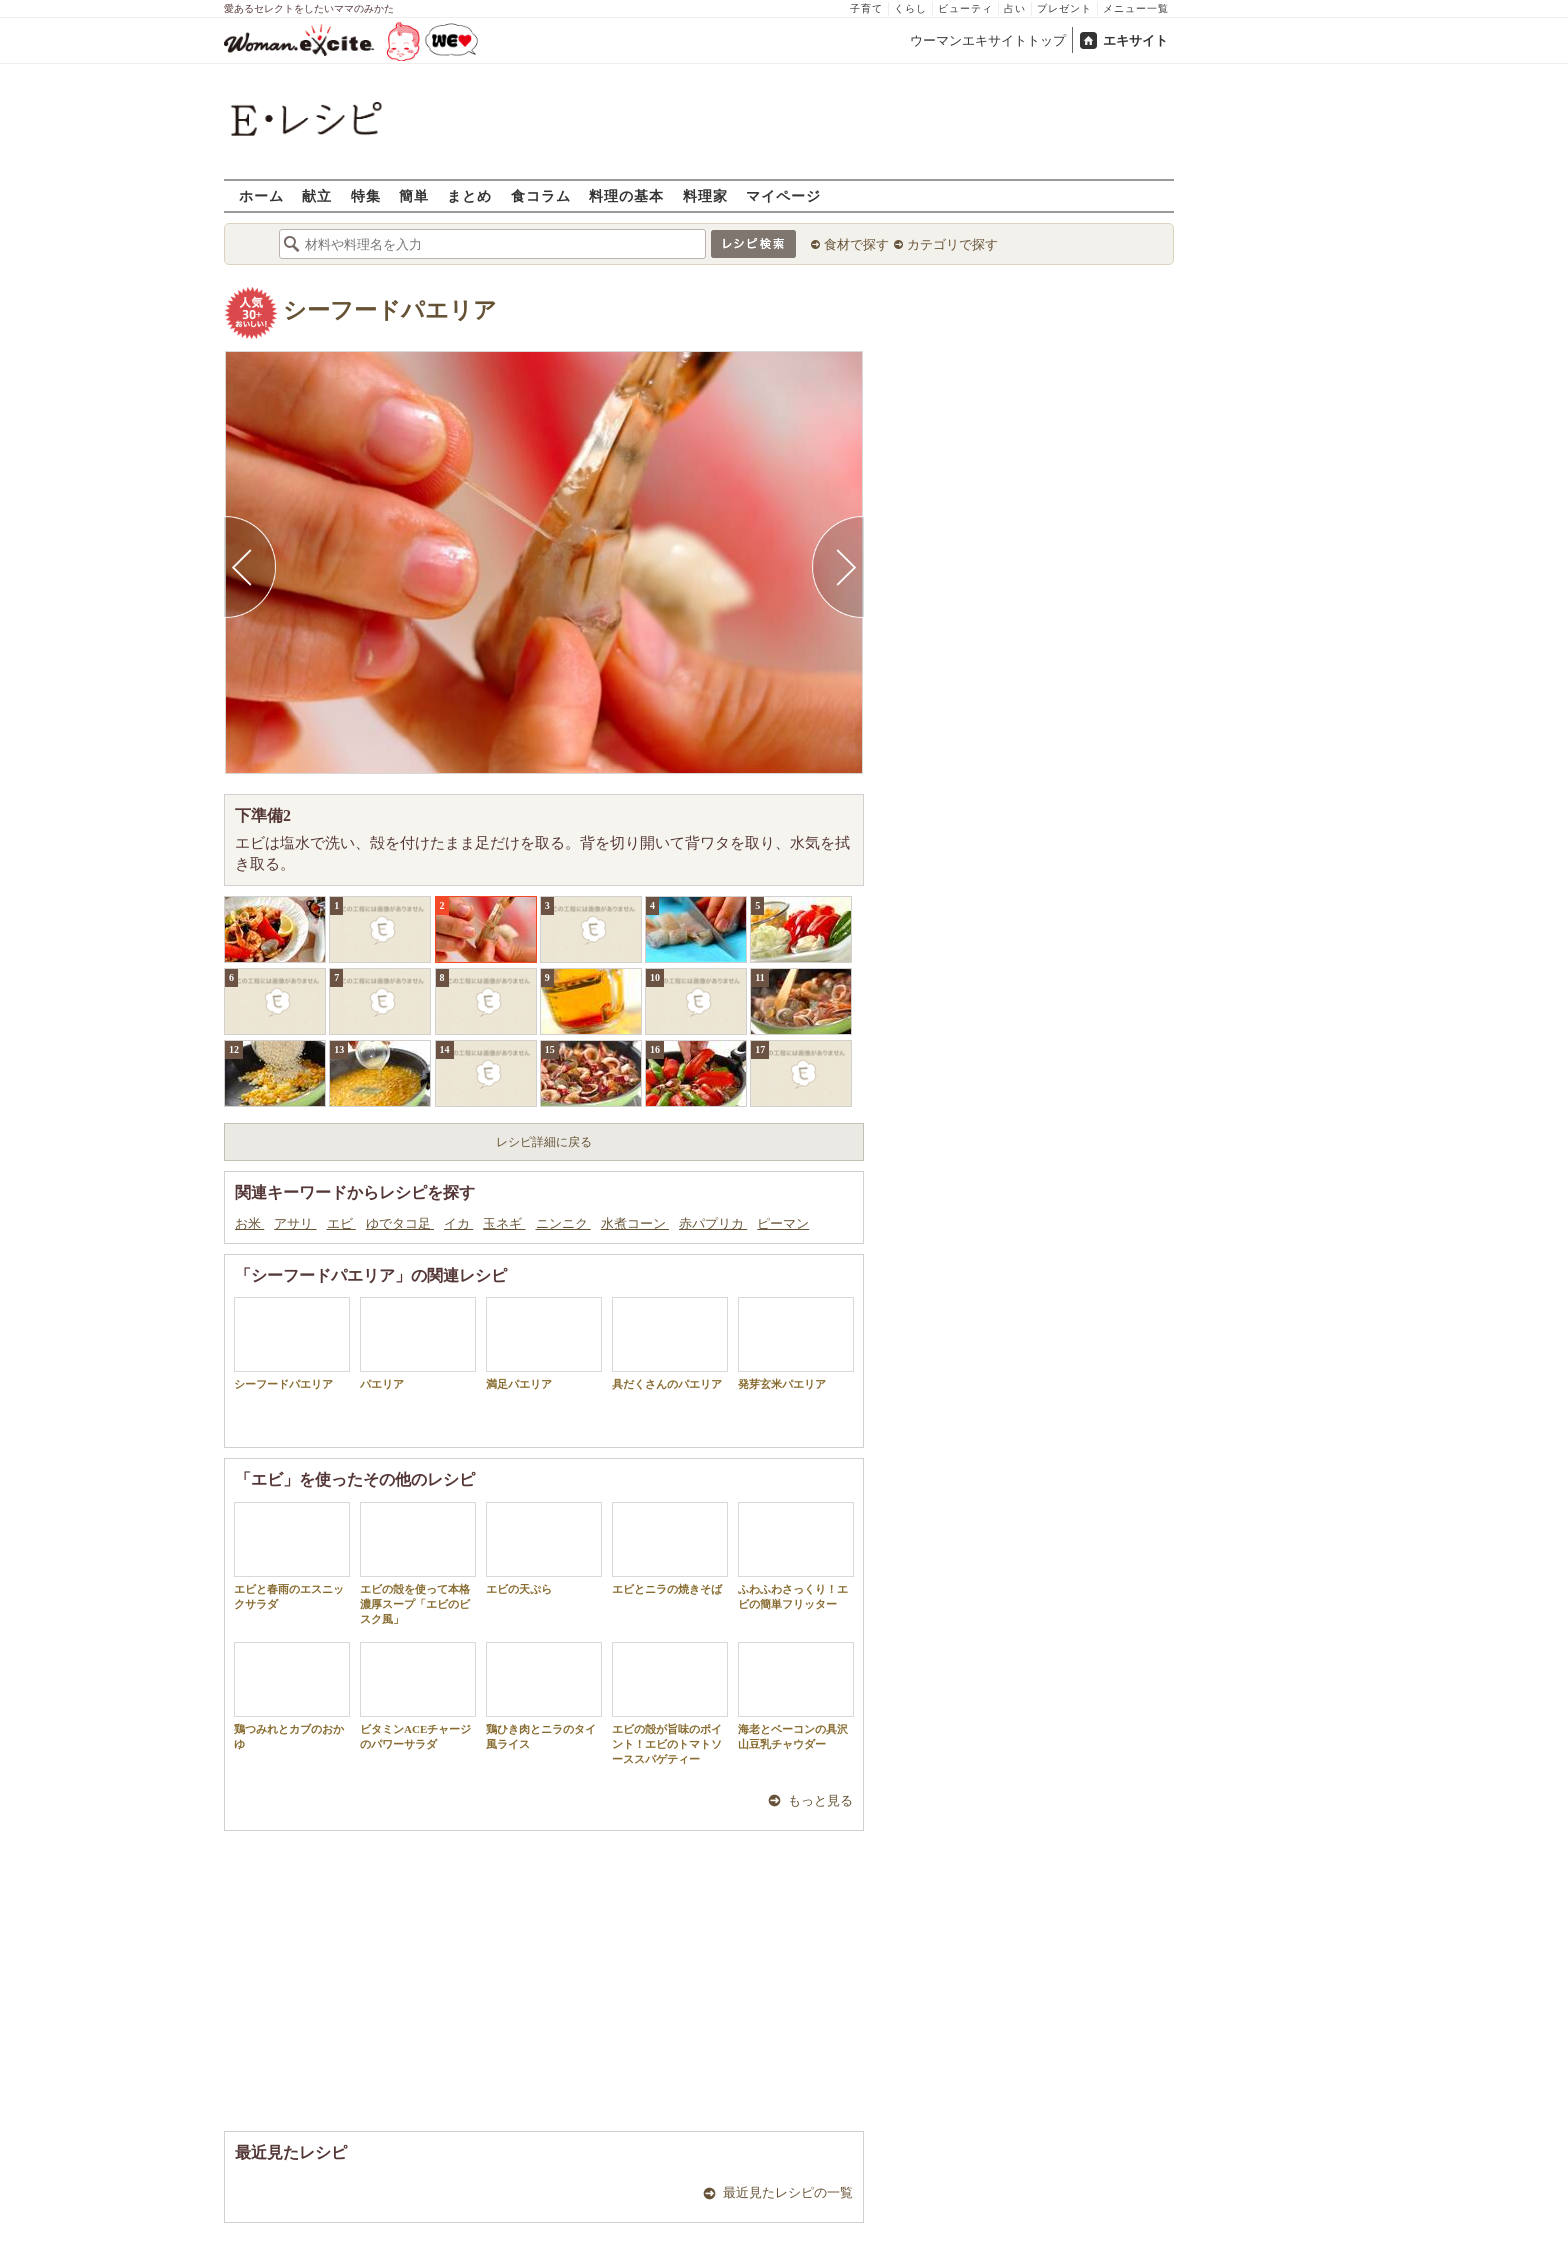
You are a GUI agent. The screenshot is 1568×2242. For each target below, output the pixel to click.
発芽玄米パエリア (796, 1343)
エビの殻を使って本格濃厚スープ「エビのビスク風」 (418, 1564)
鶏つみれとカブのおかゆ (292, 1696)
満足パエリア (544, 1343)
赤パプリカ (713, 1223)
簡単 (414, 195)
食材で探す (856, 244)
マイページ (783, 195)
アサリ (295, 1223)
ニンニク (563, 1223)
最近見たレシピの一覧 (788, 2192)
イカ (458, 1223)
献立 (317, 195)
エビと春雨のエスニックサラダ (292, 1556)
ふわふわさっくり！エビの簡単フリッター (796, 1556)
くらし (910, 8)
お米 (249, 1223)
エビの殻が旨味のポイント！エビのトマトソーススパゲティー (670, 1704)
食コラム (541, 195)
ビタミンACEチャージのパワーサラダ (418, 1696)
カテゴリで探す (952, 244)
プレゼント (1064, 8)
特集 (366, 195)
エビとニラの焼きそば (670, 1548)
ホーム (261, 195)
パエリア (418, 1343)
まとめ (469, 195)
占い (1015, 8)
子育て (866, 8)
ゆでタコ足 (400, 1223)
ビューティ (965, 8)
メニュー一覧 (1136, 8)
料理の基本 (626, 195)
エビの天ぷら (544, 1548)
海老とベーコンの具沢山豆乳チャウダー (796, 1696)
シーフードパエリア (390, 310)
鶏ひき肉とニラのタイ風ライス (544, 1696)
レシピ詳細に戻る (544, 1142)
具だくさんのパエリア (670, 1343)
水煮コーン (635, 1223)
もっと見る (820, 1800)
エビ (341, 1223)
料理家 (705, 195)
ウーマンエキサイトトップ (988, 40)
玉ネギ (504, 1223)
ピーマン (783, 1223)
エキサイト (1135, 40)
